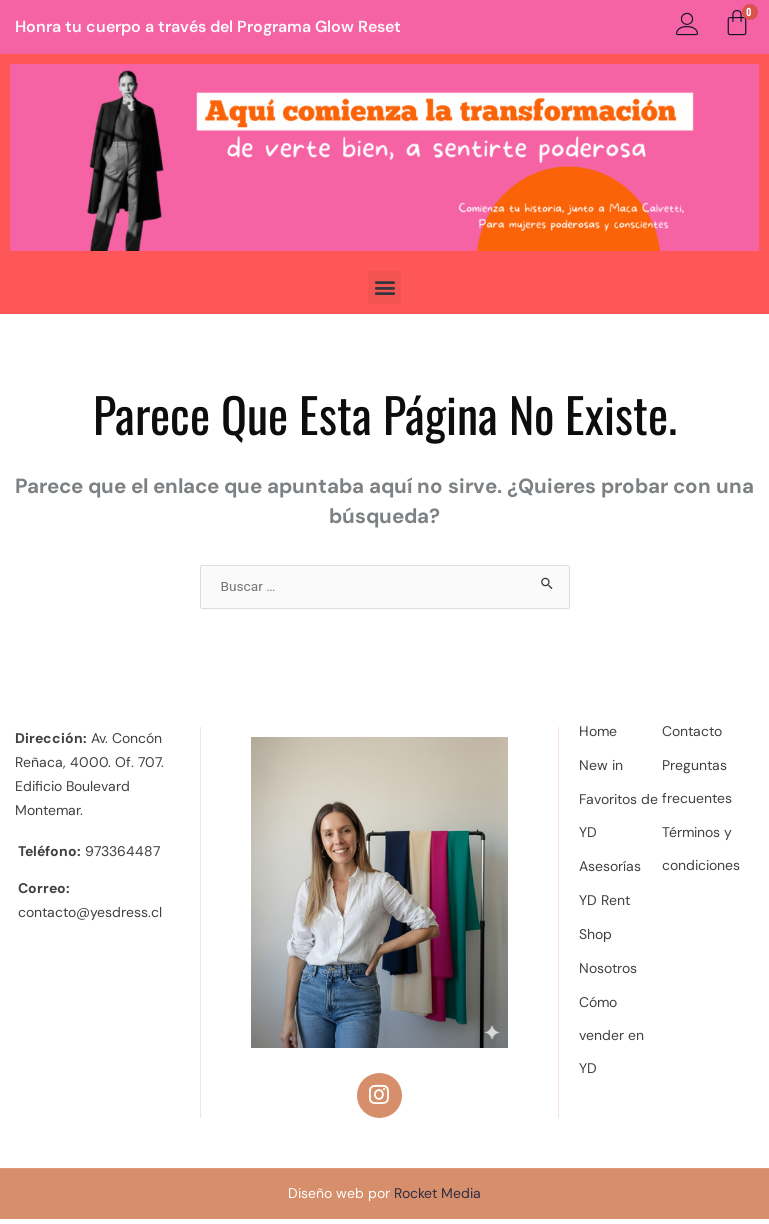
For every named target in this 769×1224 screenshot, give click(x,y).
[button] (384, 287)
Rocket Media (437, 1198)
